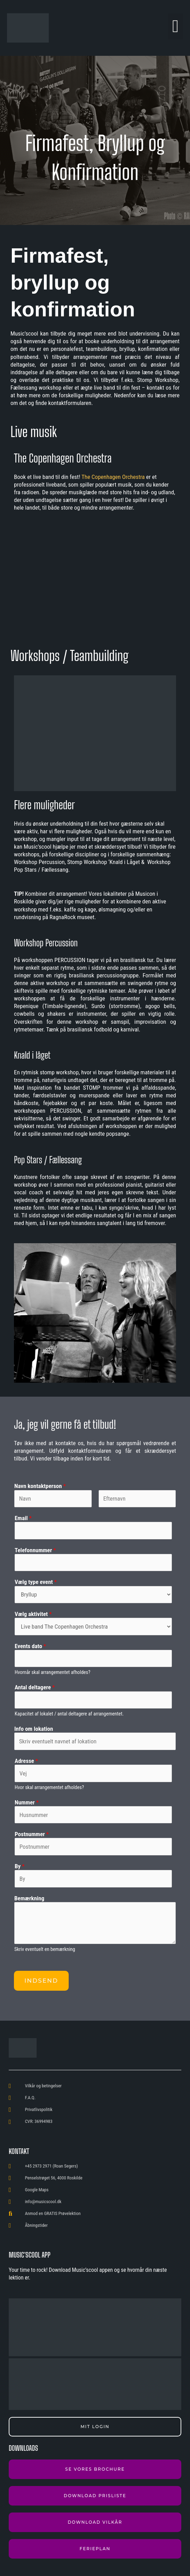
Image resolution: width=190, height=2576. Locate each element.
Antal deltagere (35, 1687)
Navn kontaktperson (40, 1485)
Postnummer (32, 1834)
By (19, 1866)
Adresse (26, 1760)
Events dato (30, 1646)
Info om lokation (33, 1728)
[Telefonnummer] (93, 1562)
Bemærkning (29, 1898)
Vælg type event (36, 1581)
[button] (175, 26)
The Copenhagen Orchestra (113, 476)
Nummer (27, 1802)
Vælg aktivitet (33, 1613)
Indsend (41, 1980)
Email (23, 1518)
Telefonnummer (35, 1550)
